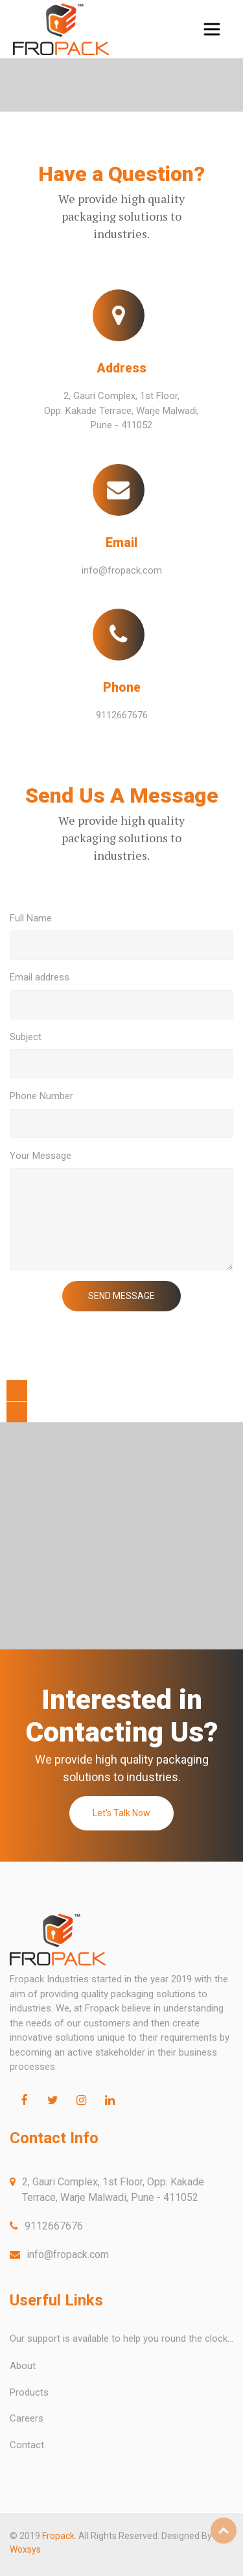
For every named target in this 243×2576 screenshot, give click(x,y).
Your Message (40, 1155)
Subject (25, 1037)
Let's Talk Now (121, 1813)
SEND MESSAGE (121, 1296)
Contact (27, 2445)
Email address (39, 977)
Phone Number (41, 1096)
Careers (26, 2418)
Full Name (31, 918)
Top (224, 2531)
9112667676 (122, 715)
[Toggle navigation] (212, 29)
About (23, 2366)
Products (29, 2392)
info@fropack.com (122, 570)
